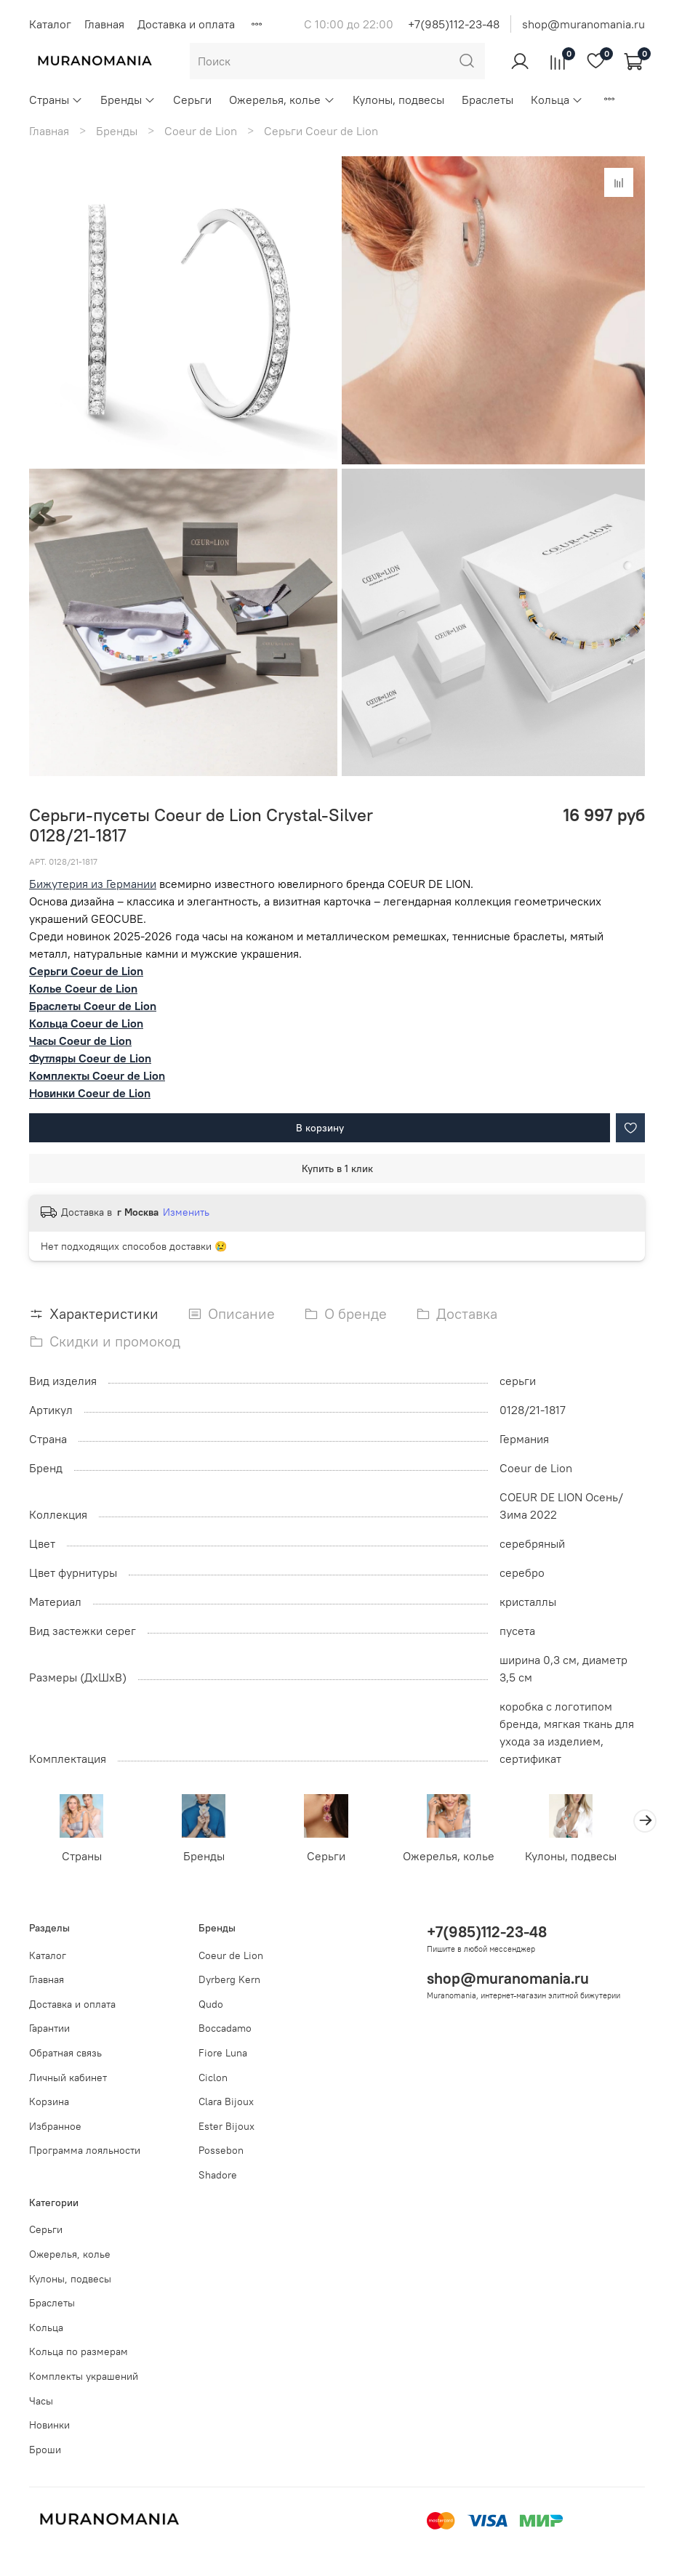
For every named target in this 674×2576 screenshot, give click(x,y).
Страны (56, 99)
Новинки (49, 2424)
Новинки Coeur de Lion (90, 1093)
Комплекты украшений (83, 2376)
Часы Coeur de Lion (80, 1040)
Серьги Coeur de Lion (321, 131)
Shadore (217, 2174)
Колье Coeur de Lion (83, 988)
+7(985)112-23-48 (454, 24)
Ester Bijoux (226, 2126)
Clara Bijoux (226, 2101)
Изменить (186, 1212)
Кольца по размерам (78, 2351)
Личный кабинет (68, 2077)
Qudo (210, 2004)
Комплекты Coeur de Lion (97, 1075)
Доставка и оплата (186, 24)
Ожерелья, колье (281, 99)
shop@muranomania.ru (583, 24)
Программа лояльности (84, 2150)
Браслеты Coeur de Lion (92, 1005)
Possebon (221, 2150)
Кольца (557, 99)
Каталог (50, 24)
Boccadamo (225, 2028)
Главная (104, 24)
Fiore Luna (222, 2052)
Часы (41, 2400)
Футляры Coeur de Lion (90, 1058)
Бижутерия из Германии (92, 883)
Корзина (49, 2101)
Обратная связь (65, 2052)
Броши (45, 2449)
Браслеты (487, 99)
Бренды (128, 99)
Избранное (55, 2126)
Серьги (192, 99)
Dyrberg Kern (229, 1979)
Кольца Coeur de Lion (86, 1023)
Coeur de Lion (200, 131)
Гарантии (49, 2028)
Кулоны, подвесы (398, 99)
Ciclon (213, 2077)
